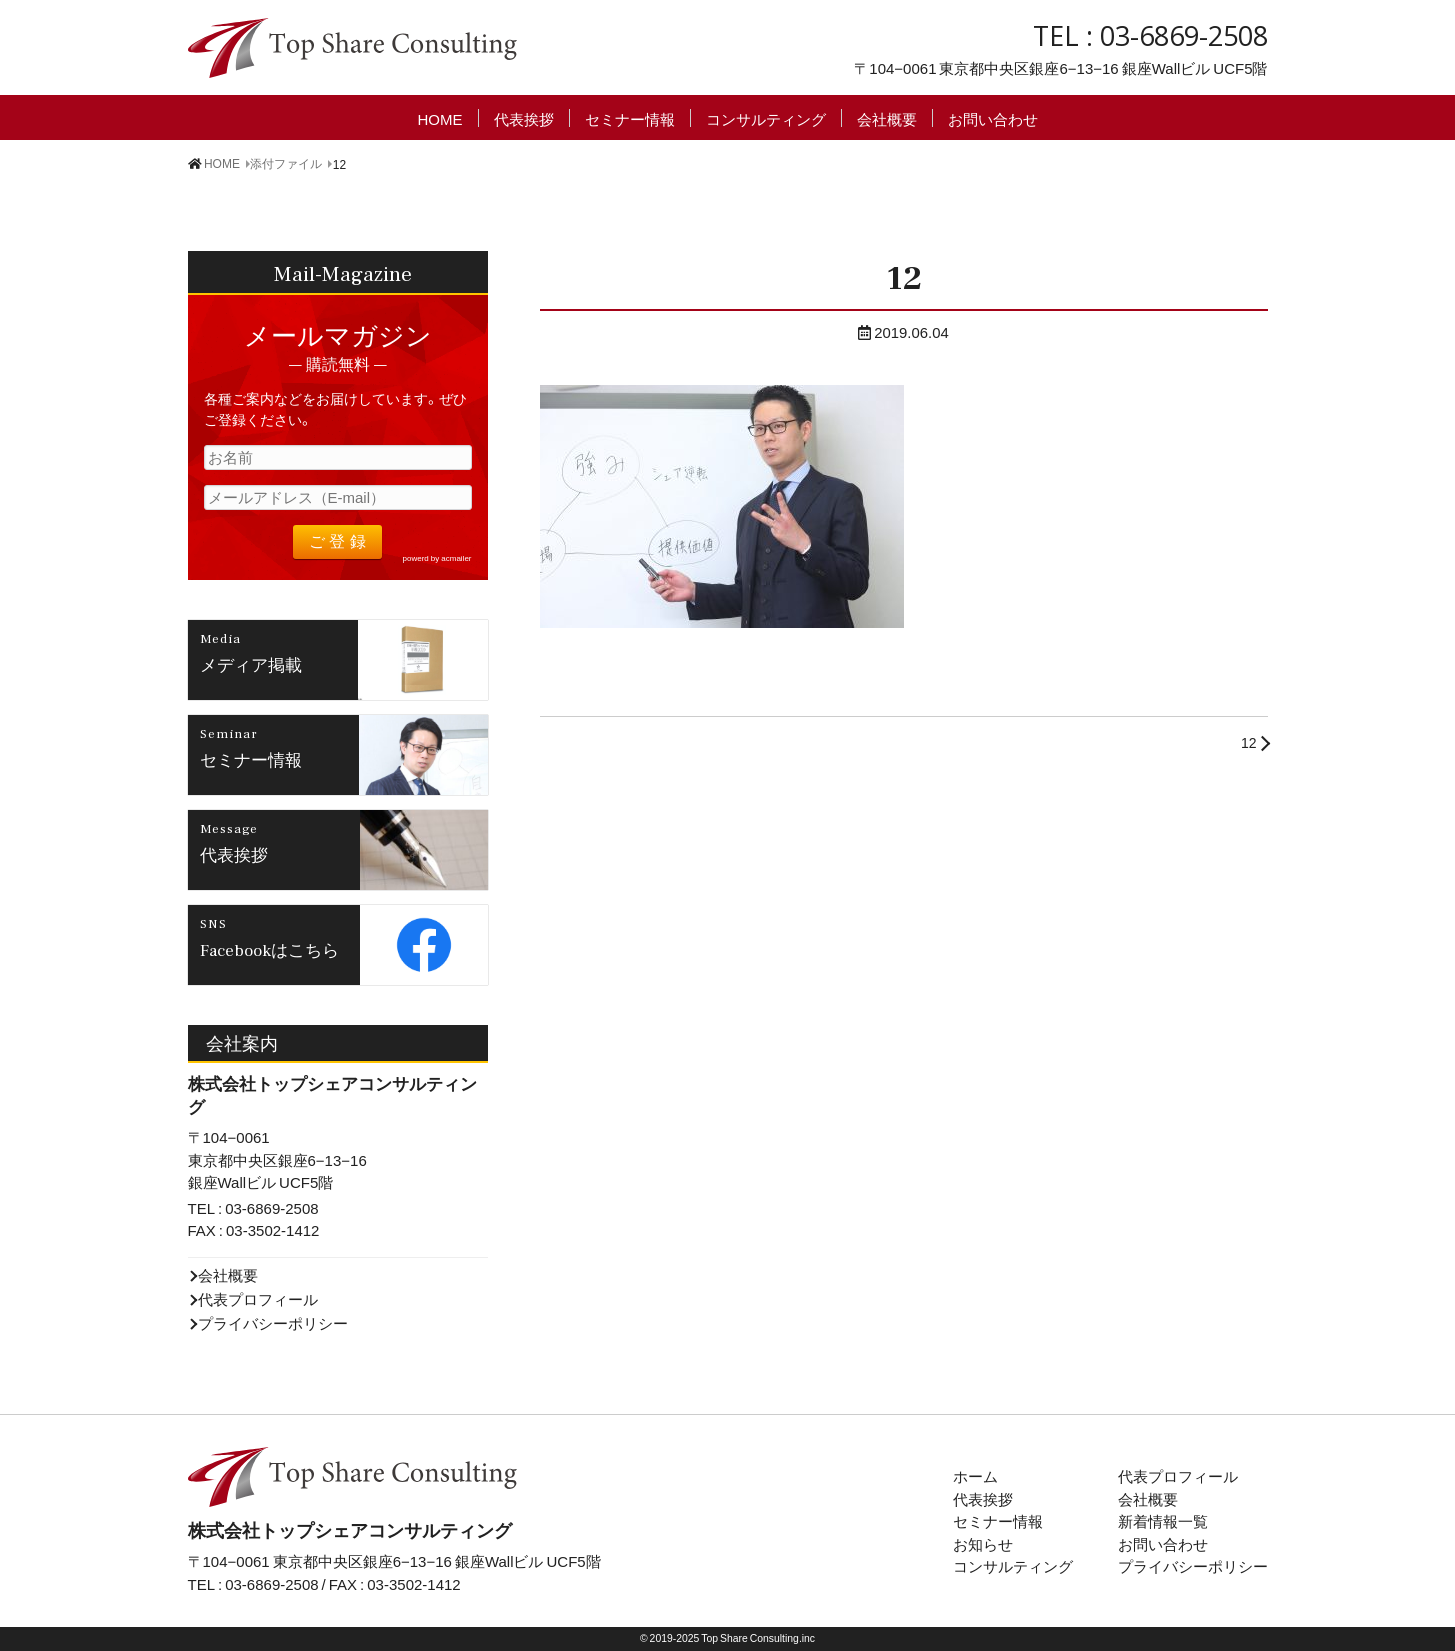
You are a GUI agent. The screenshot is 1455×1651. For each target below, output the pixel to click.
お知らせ (983, 1544)
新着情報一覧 (1163, 1521)
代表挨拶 (524, 118)
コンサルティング (766, 118)
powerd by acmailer (437, 558)
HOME (440, 118)
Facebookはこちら (269, 949)
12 (1249, 742)
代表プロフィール (258, 1299)
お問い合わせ (993, 118)
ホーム (975, 1476)
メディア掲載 (251, 664)
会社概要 (887, 118)
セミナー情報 (630, 118)
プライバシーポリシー (273, 1323)
